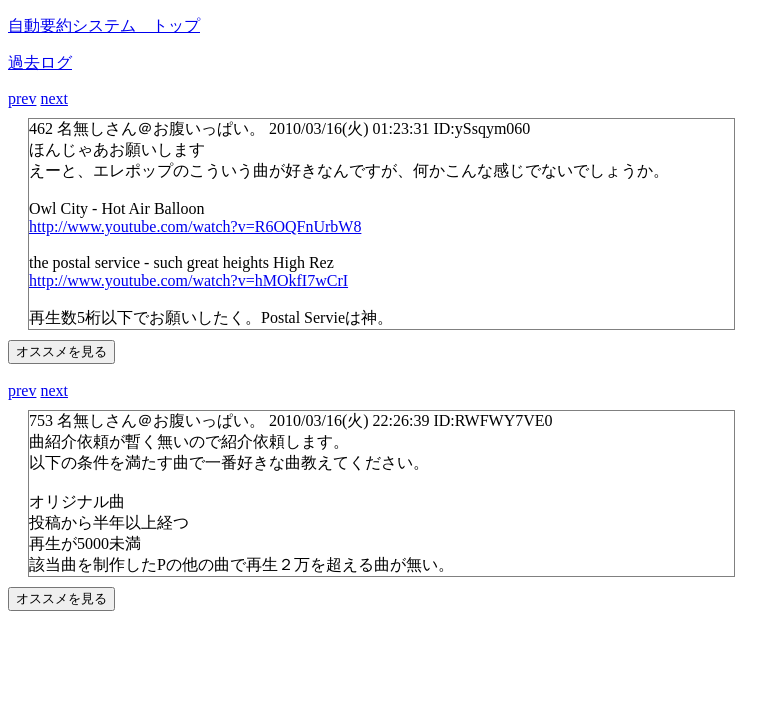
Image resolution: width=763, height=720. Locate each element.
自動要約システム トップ (104, 25)
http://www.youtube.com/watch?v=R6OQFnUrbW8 (195, 226)
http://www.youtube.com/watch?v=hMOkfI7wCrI (188, 280)
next (54, 98)
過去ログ (40, 62)
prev (22, 98)
